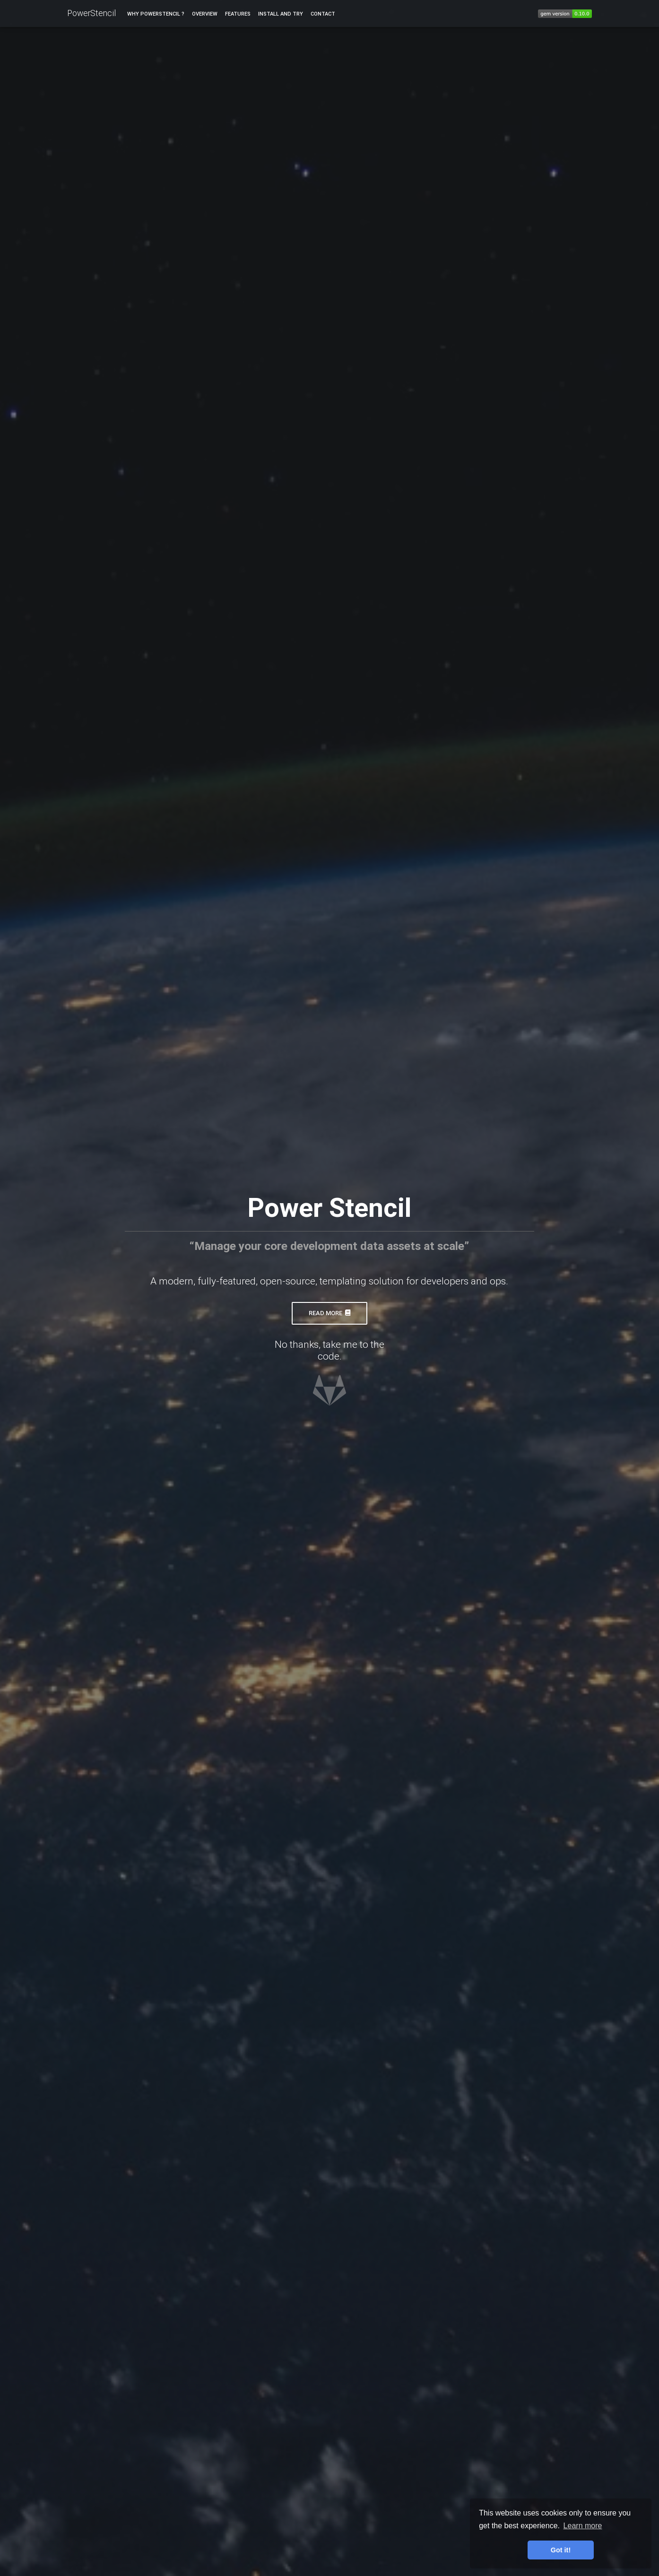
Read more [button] (329, 1313)
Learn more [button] (583, 2526)
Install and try (280, 14)
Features (238, 14)
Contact (323, 14)
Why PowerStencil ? (155, 14)
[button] (329, 1400)
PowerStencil (91, 14)
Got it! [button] (561, 2550)
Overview (204, 14)
